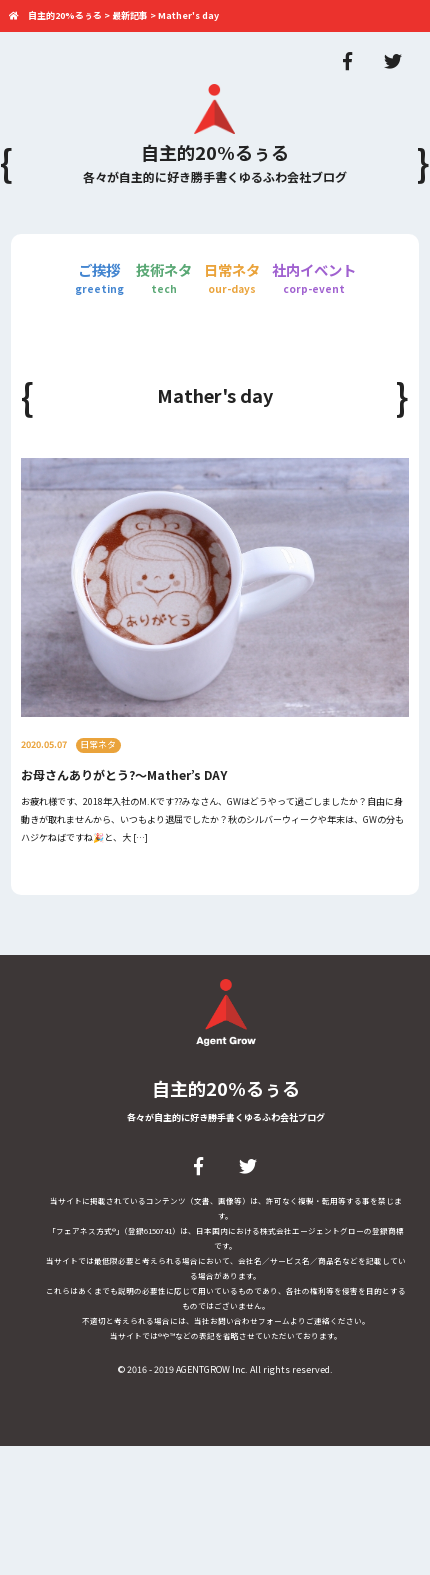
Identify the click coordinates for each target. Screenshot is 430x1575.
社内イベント (314, 278)
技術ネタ (164, 278)
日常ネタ (232, 278)
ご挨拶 (99, 278)
